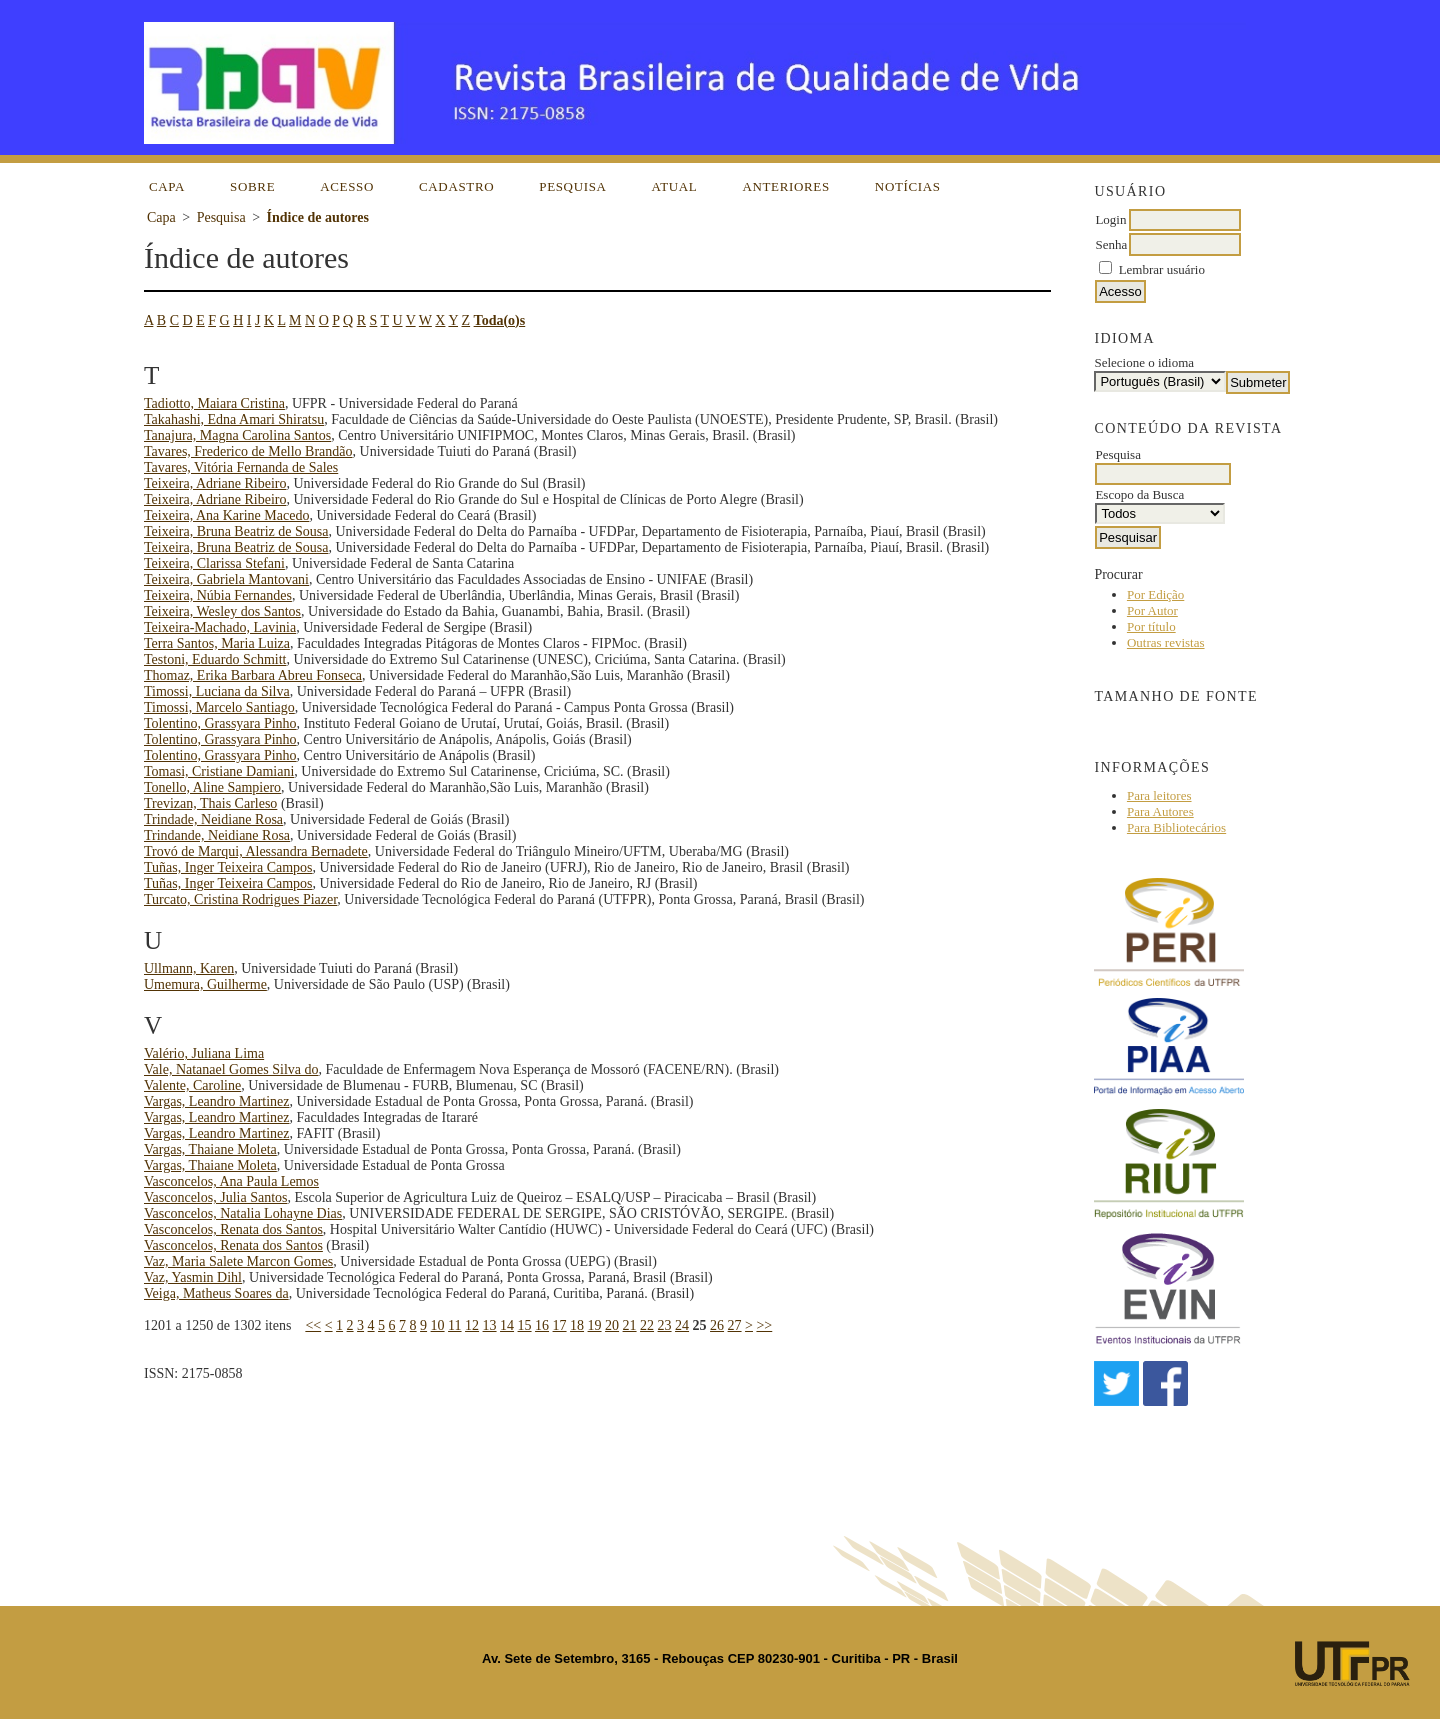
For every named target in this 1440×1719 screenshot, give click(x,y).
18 (577, 1325)
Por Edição (1155, 594)
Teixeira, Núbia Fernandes (218, 595)
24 (682, 1325)
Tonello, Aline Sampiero (212, 787)
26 (717, 1325)
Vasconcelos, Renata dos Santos (233, 1229)
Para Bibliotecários (1176, 827)
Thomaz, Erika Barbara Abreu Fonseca (253, 675)
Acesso (347, 186)
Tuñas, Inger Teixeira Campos (228, 867)
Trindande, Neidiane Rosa (217, 835)
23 (665, 1325)
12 (472, 1325)
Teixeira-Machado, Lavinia (220, 627)
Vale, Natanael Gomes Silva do (231, 1069)
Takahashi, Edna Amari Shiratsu (234, 419)
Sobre (252, 186)
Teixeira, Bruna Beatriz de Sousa (236, 531)
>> (764, 1325)
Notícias (908, 186)
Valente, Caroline (192, 1085)
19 (595, 1325)
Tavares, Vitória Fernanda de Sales (241, 467)
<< (313, 1325)
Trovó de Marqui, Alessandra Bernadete (256, 851)
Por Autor (1152, 610)
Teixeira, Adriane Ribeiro (215, 483)
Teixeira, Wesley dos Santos (222, 611)
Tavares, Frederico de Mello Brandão (248, 451)
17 (560, 1325)
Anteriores (785, 186)
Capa (167, 186)
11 (454, 1325)
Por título (1151, 626)
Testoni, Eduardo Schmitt (215, 659)
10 (438, 1325)
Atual (675, 186)
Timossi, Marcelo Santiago (219, 707)
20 (612, 1325)
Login (1110, 219)
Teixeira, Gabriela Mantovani (226, 579)
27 (735, 1325)
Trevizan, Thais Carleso (210, 803)
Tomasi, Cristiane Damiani (219, 771)
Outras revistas (1166, 642)
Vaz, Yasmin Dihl (193, 1277)
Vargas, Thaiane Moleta (210, 1149)
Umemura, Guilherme (205, 984)
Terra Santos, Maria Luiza (217, 643)
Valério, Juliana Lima (204, 1053)
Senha (1111, 244)
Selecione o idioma (1144, 362)
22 (647, 1325)
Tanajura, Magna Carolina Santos (237, 435)
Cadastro (456, 186)
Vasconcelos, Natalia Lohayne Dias (243, 1213)
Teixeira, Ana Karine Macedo (226, 515)
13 (490, 1325)
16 (542, 1325)
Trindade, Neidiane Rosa (213, 819)
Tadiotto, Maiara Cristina (214, 403)
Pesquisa (572, 186)
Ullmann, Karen (189, 968)
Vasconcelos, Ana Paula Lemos (231, 1181)
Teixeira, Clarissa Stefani (214, 563)
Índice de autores (318, 217)
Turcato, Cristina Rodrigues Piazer (240, 899)
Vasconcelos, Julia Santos (215, 1197)
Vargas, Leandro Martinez (217, 1101)
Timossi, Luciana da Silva (217, 691)
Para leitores (1159, 795)
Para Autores (1160, 811)
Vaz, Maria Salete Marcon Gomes (238, 1261)
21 (630, 1325)
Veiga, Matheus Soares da (216, 1293)
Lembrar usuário (1162, 269)
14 (507, 1325)
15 (525, 1325)
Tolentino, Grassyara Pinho (220, 723)
